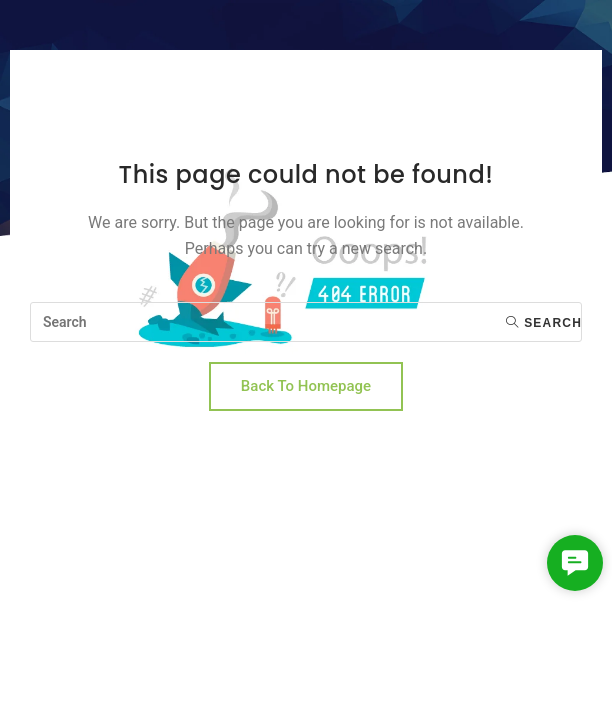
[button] (575, 563)
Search (544, 323)
